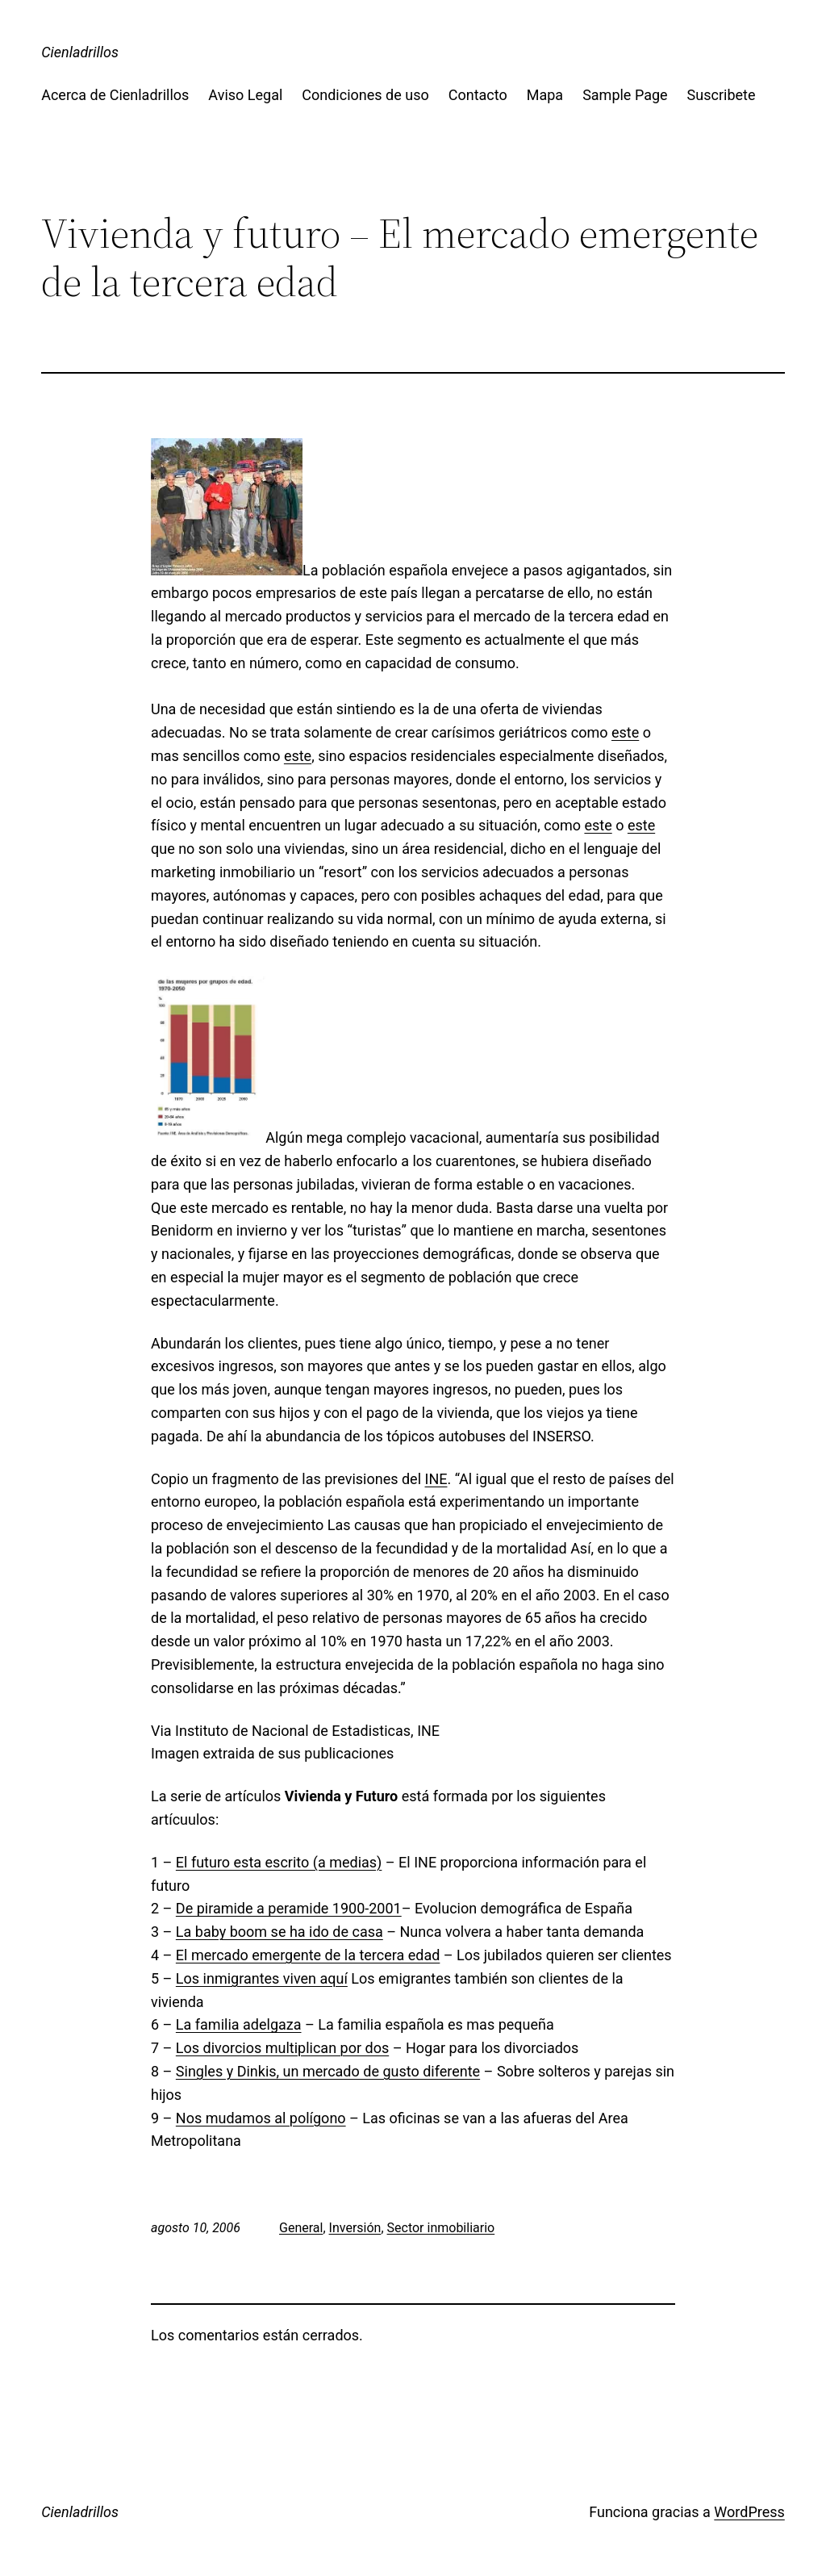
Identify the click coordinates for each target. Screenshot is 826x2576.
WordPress (749, 2511)
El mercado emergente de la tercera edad (308, 1955)
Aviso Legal (245, 94)
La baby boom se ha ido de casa (279, 1931)
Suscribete (721, 94)
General (301, 2227)
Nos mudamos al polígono (261, 2118)
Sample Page (624, 94)
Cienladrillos (80, 52)
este (625, 732)
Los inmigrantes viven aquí (262, 1978)
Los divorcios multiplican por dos (282, 2047)
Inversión (355, 2227)
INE (436, 1478)
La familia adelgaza (239, 2024)
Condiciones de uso (365, 94)
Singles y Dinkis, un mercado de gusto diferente (328, 2071)
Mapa (545, 94)
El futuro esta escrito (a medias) (279, 1862)
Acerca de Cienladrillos (115, 94)
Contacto (477, 94)
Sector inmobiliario (441, 2227)
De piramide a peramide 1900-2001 (289, 1908)
